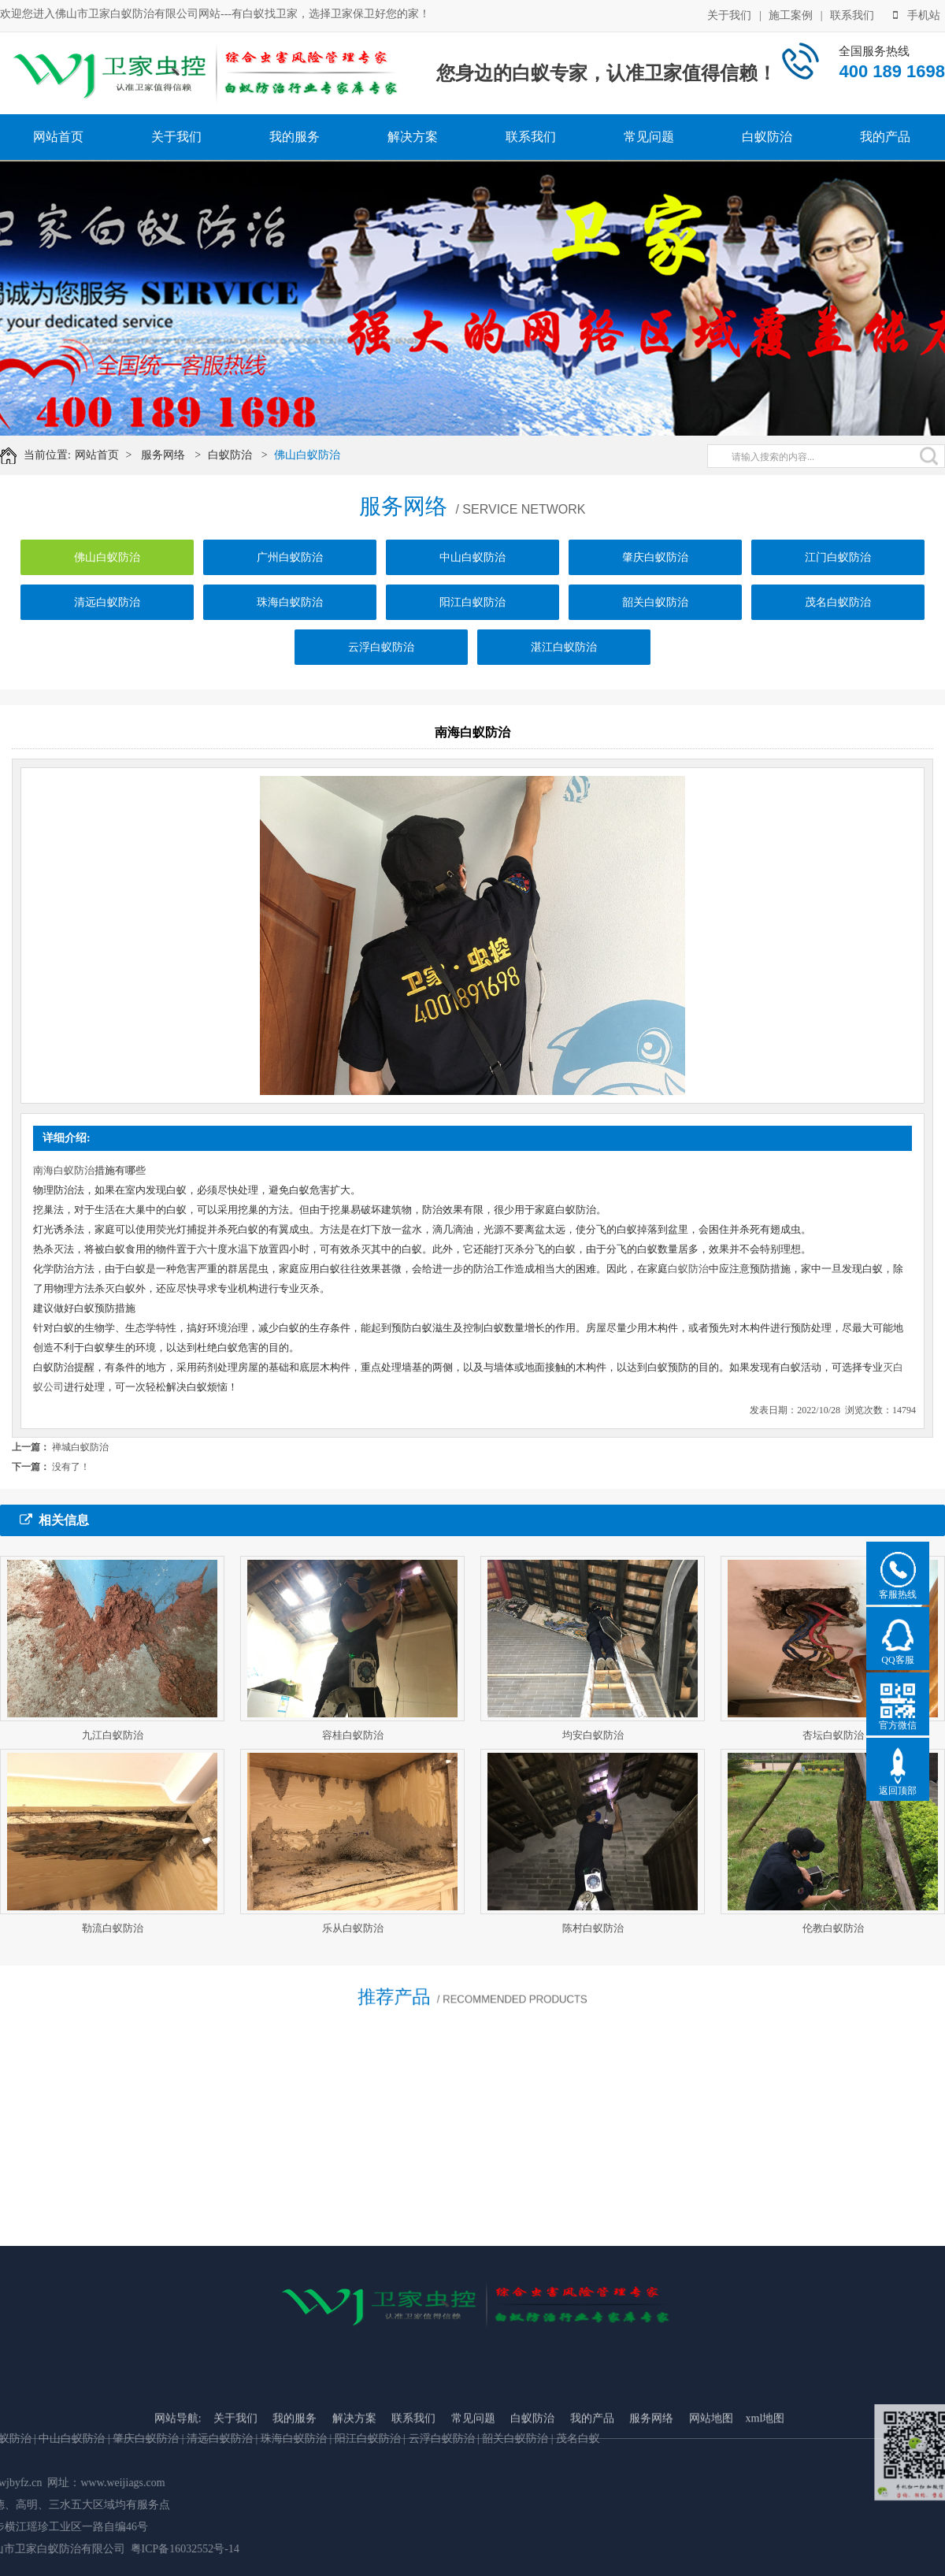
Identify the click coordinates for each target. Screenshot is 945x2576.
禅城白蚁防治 (80, 1447)
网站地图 (711, 2517)
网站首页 (58, 136)
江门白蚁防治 (838, 563)
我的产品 (885, 136)
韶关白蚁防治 (655, 608)
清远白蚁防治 (107, 608)
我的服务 (294, 136)
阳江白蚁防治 (472, 608)
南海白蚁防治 (63, 1170)
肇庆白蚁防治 (655, 563)
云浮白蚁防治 (381, 653)
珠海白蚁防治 (290, 608)
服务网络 (166, 455)
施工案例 (791, 15)
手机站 (916, 15)
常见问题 (649, 136)
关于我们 (729, 15)
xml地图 (765, 2517)
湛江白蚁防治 (564, 653)
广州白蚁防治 (290, 563)
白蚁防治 (767, 136)
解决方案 (412, 136)
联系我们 (852, 15)
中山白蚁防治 (472, 563)
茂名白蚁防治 (838, 608)
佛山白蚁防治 (310, 455)
